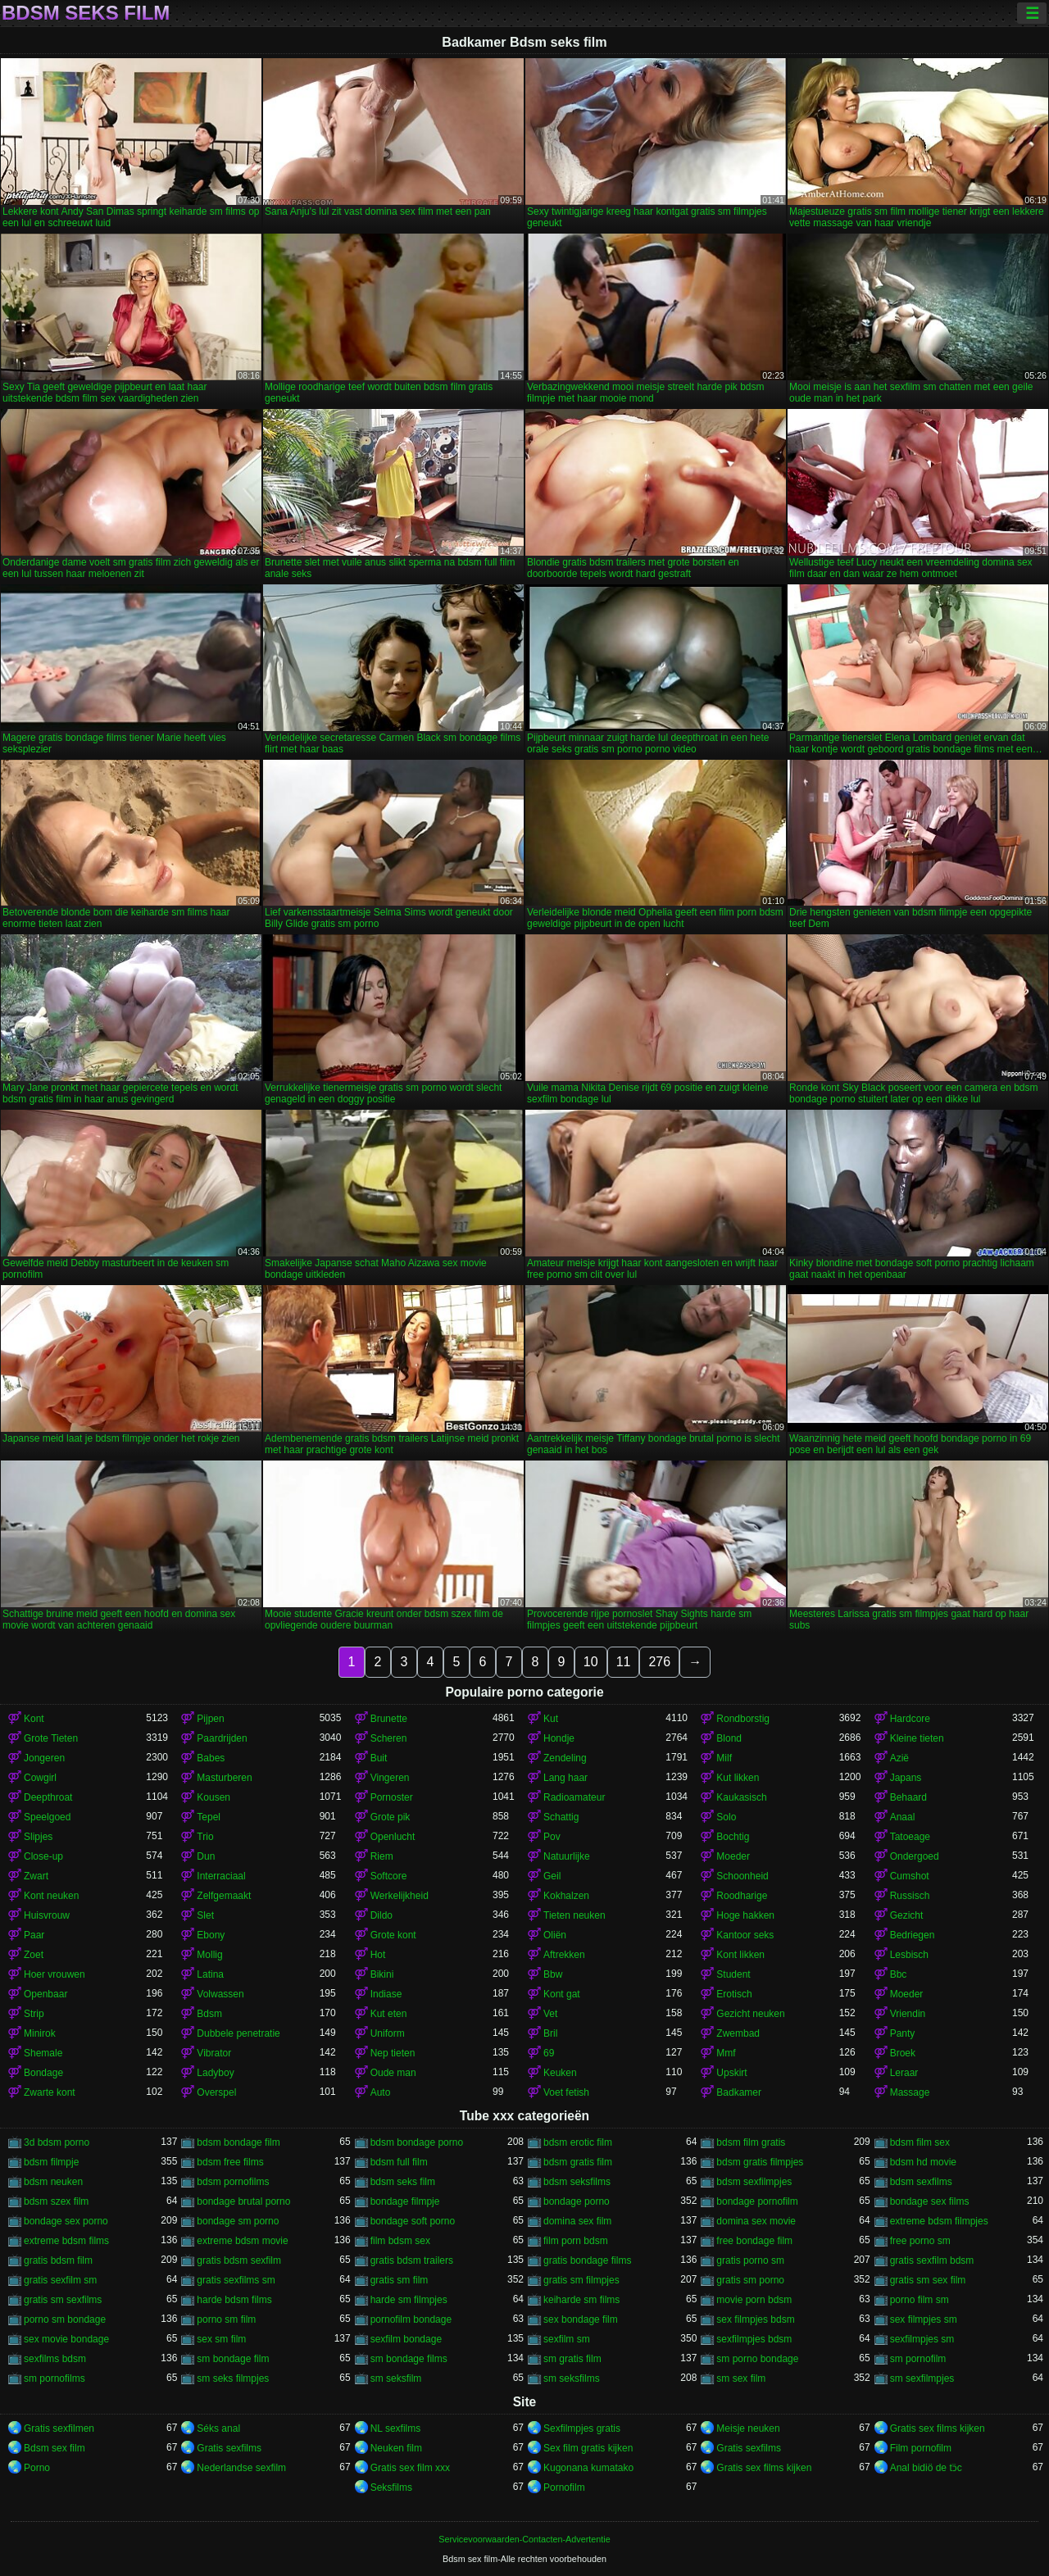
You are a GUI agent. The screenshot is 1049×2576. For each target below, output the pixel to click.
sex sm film (221, 2339)
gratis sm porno (750, 2280)
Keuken (560, 2073)
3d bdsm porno (56, 2142)
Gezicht (907, 1915)
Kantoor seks (745, 1935)
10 (591, 1662)
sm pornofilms (54, 2378)
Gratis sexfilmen (59, 2428)
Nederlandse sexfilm (241, 2468)
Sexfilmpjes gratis (581, 2428)
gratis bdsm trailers (411, 2260)
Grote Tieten (51, 1738)
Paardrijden (222, 1738)
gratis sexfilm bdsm (932, 2260)
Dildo (381, 1915)
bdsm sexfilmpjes (754, 2182)
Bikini (382, 1974)
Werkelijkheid (399, 1895)
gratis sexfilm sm (60, 2280)
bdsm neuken (53, 2182)
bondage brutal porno (243, 2201)
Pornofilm (564, 2487)
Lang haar (565, 1777)
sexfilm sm (566, 2339)
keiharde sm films (581, 2300)
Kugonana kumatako (588, 2468)
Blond (729, 1738)
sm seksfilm (396, 2378)
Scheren (388, 1738)
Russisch (910, 1895)
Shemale (43, 2053)
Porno (37, 2468)
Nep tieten (393, 2053)
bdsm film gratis (750, 2142)
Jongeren (44, 1758)
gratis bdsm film (58, 2260)
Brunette (388, 1718)
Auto (380, 2092)
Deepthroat (48, 1797)
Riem (381, 1856)
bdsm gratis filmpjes (759, 2162)
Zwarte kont (49, 2092)
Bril (550, 2033)
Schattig (561, 1817)
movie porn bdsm (754, 2300)
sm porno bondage (757, 2359)
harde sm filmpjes (408, 2300)
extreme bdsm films (66, 2241)
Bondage (43, 2073)
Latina (210, 1974)
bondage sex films (930, 2201)
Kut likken (737, 1777)
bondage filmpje (405, 2201)
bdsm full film (399, 2162)
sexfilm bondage (406, 2339)
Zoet (33, 1954)
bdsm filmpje (51, 2162)
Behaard (908, 1797)
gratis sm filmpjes (581, 2280)
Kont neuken (51, 1895)
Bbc (898, 1974)
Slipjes (38, 1836)
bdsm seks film (402, 2182)
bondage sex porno (66, 2221)
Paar (34, 1935)
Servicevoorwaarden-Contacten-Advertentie (524, 2539)
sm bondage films (408, 2359)
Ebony (211, 1935)
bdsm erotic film (577, 2142)
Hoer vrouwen (54, 1974)
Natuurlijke (566, 1856)
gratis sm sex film (928, 2280)
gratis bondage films (587, 2260)
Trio (205, 1836)
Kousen (213, 1797)
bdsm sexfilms (921, 2182)
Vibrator (214, 2053)
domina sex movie (756, 2221)
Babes (211, 1758)
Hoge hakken (745, 1915)
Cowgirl (40, 1777)
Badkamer (738, 2092)
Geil (552, 1876)
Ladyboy (215, 2073)
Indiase (386, 1994)
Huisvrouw (47, 1915)
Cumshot (909, 1876)
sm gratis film (572, 2359)
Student (733, 1974)
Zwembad (738, 2033)
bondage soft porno (412, 2221)
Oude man (393, 2073)
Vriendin (908, 2013)
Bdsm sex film (54, 2448)
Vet (550, 2013)
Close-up (43, 1856)
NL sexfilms (395, 2428)
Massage (910, 2092)
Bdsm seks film (86, 13)
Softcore (388, 1876)
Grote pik (390, 1817)
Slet (205, 1915)
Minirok (40, 2033)
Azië (899, 1758)
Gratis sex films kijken (937, 2428)
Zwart (36, 1876)
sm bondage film (233, 2359)
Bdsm (209, 2013)
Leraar (904, 2073)
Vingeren (390, 1777)
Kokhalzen (566, 1895)
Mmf (725, 2053)
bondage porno (576, 2201)
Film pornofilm (920, 2448)
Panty (902, 2033)
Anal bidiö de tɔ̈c (926, 2468)
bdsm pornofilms (233, 2182)
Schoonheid (742, 1876)
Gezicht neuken (750, 2013)
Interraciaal (221, 1876)
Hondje (558, 1738)
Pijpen (210, 1718)
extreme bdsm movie (242, 2241)
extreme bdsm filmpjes (939, 2221)
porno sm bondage (65, 2319)
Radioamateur (574, 1797)
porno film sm (919, 2300)
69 (548, 2053)
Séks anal (218, 2428)
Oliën (554, 1935)
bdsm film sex (920, 2142)
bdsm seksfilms (577, 2182)
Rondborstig (743, 1718)
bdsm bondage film (238, 2142)
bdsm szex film (56, 2201)
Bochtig (732, 1836)
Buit (379, 1758)
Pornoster (391, 1797)
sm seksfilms (571, 2378)
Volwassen (220, 1994)
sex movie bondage (66, 2339)
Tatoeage (910, 1836)
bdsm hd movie (923, 2162)
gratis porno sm (750, 2260)
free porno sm (920, 2241)
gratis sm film (399, 2280)
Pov (552, 1836)
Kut (550, 1718)
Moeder (733, 1856)
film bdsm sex (400, 2241)
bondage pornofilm (756, 2201)
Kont (34, 1718)
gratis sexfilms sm (236, 2280)
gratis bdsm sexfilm (239, 2260)
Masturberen (224, 1777)
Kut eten (388, 2013)
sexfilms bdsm (55, 2359)
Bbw (552, 1974)
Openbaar (45, 1994)
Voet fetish (566, 2092)
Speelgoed (47, 1817)
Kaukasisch (741, 1797)
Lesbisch (909, 1954)
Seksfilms (391, 2487)
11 (623, 1662)
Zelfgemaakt (224, 1895)
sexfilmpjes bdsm (754, 2339)
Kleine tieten (917, 1738)
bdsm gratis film (577, 2162)
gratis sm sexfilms (63, 2300)
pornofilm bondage (411, 2319)
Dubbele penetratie (238, 2033)
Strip (34, 2013)
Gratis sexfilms (229, 2448)
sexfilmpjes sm (922, 2339)
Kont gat (561, 1994)
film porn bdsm (575, 2241)
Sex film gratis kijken (588, 2448)
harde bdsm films (234, 2300)
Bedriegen (912, 1935)
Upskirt (731, 2073)
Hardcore (910, 1718)
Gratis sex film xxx (410, 2468)
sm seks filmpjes (233, 2378)
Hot (378, 1954)
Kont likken (740, 1954)
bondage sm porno (238, 2221)
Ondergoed (914, 1856)
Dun (206, 1856)
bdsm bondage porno (416, 2142)
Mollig (209, 1954)
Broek (902, 2053)
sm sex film (740, 2378)
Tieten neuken (574, 1915)
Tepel (208, 1817)
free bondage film (754, 2241)
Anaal (902, 1817)
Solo (726, 1817)
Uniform (387, 2033)
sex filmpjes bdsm (755, 2319)
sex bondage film (580, 2319)
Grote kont (393, 1935)
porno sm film (226, 2319)
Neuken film (396, 2448)
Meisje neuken (747, 2428)
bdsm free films (230, 2162)
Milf (724, 1758)
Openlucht (393, 1836)
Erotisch (734, 1994)
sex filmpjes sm (923, 2319)
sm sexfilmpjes (922, 2378)
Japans (906, 1777)
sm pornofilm (918, 2359)
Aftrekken (564, 1954)
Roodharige (741, 1895)
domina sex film (577, 2221)
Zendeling (565, 1758)
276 (659, 1662)
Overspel (216, 2092)
